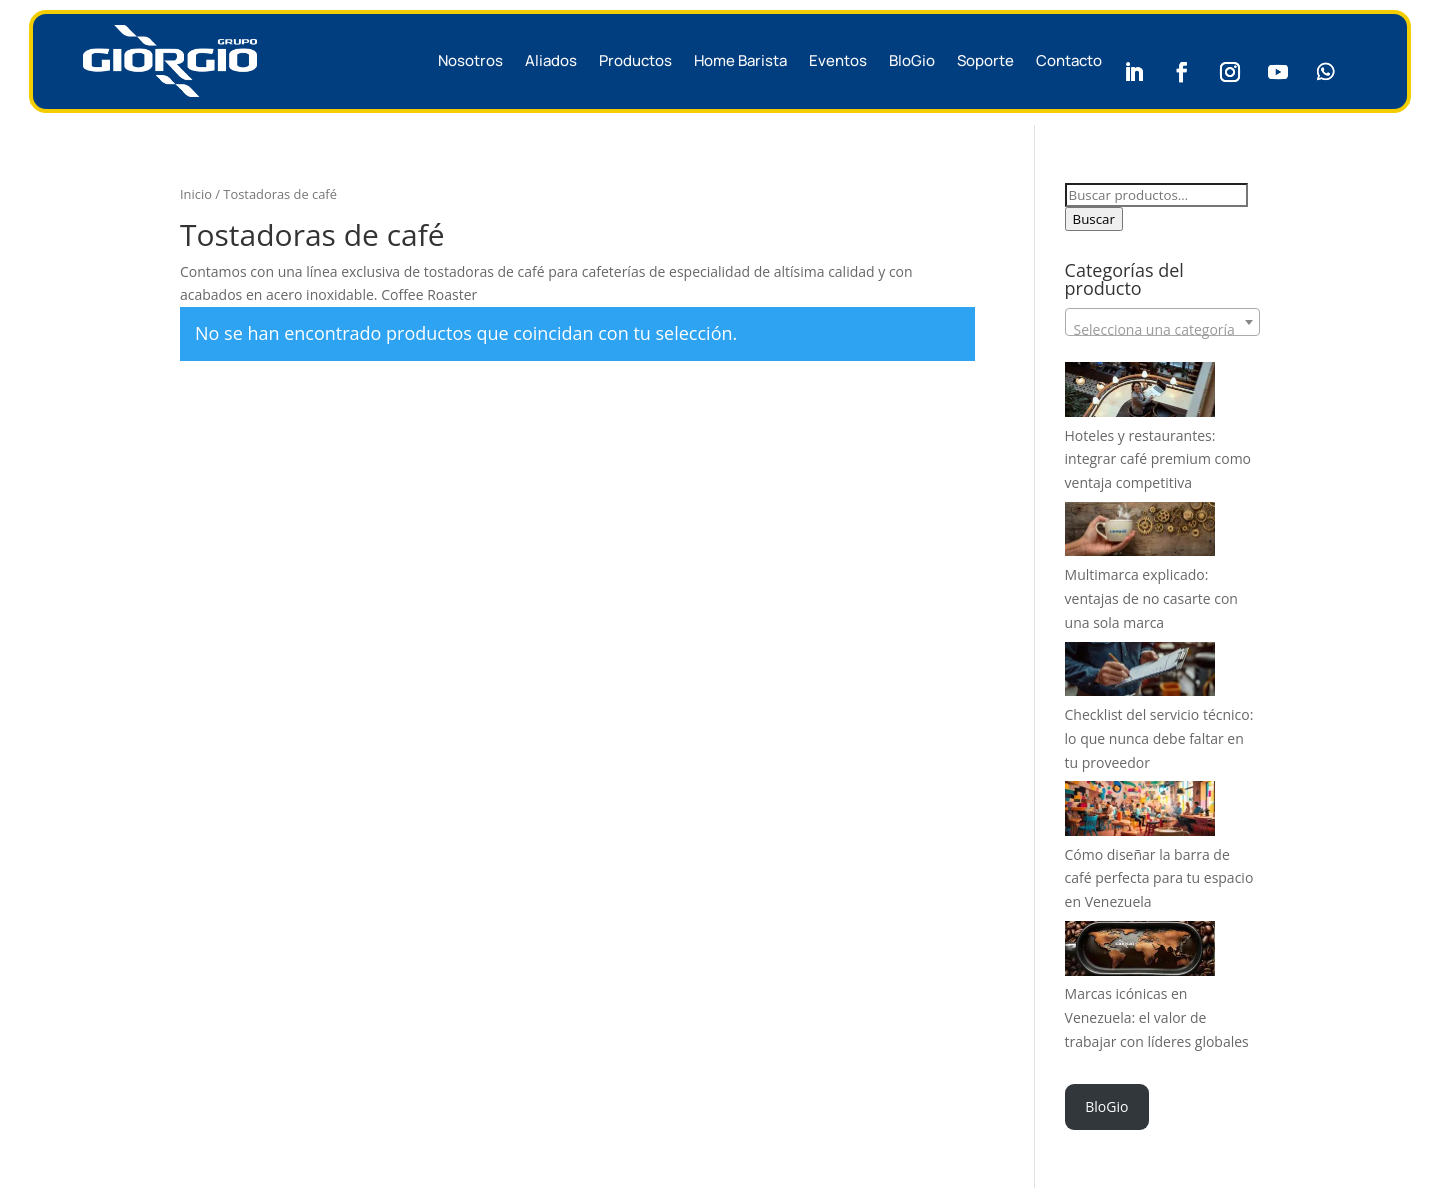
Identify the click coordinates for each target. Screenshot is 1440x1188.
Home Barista (740, 60)
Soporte (985, 60)
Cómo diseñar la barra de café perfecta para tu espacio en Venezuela (1159, 878)
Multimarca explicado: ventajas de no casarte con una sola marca (1151, 598)
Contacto (1069, 60)
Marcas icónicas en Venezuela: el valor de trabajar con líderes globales (1157, 1017)
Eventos (838, 60)
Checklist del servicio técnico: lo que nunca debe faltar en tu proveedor (1159, 738)
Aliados (551, 60)
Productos (635, 60)
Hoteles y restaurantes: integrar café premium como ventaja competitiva (1158, 459)
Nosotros (470, 60)
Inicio (196, 194)
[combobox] (1162, 322)
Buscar (1094, 219)
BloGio (912, 60)
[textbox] (1162, 330)
